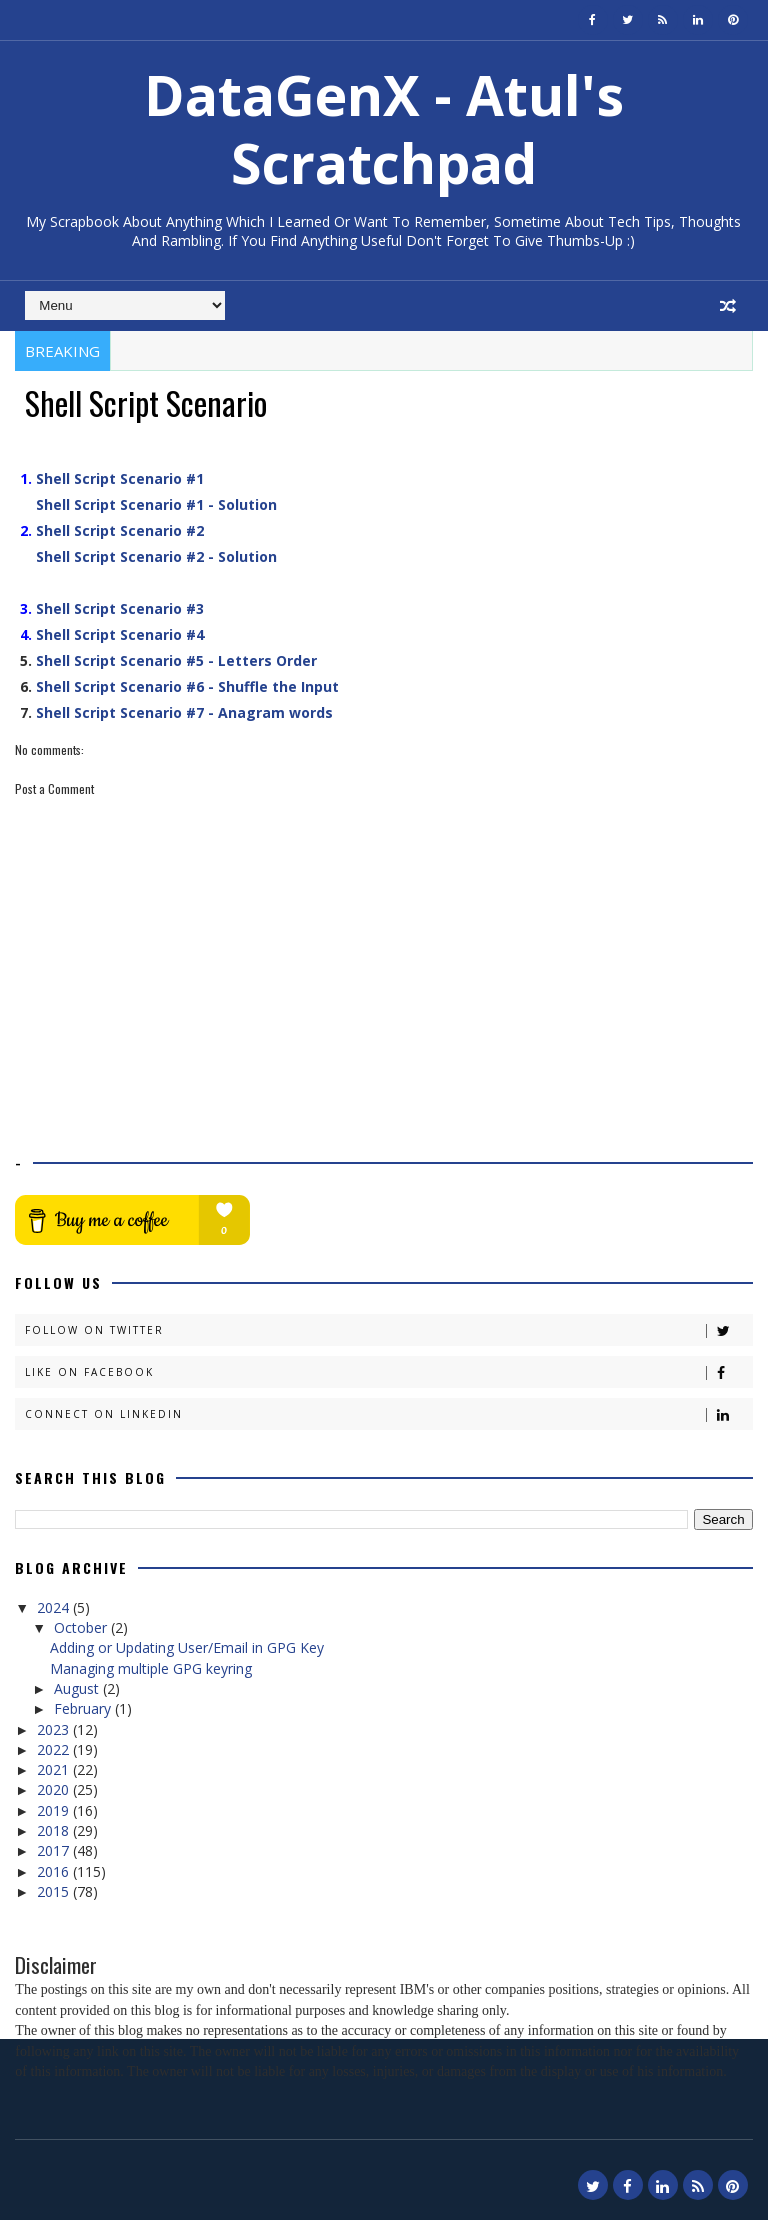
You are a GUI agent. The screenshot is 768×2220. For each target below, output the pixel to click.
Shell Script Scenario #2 (120, 530)
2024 (55, 1607)
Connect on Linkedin (388, 1414)
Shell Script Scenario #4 (120, 634)
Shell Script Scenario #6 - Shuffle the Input (187, 686)
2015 (55, 1891)
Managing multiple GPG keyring (151, 1668)
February (84, 1708)
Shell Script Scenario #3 (120, 608)
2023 (55, 1729)
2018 (55, 1830)
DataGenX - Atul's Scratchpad (384, 128)
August (78, 1688)
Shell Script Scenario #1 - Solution (156, 504)
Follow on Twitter (388, 1330)
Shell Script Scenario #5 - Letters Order (176, 660)
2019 (55, 1810)
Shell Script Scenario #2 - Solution (156, 556)
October (82, 1627)
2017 (55, 1850)
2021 (55, 1769)
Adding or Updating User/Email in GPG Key (187, 1647)
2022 (55, 1749)
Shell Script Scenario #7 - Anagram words (184, 712)
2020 (55, 1789)
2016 (55, 1871)
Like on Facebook (388, 1372)
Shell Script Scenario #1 (120, 478)
